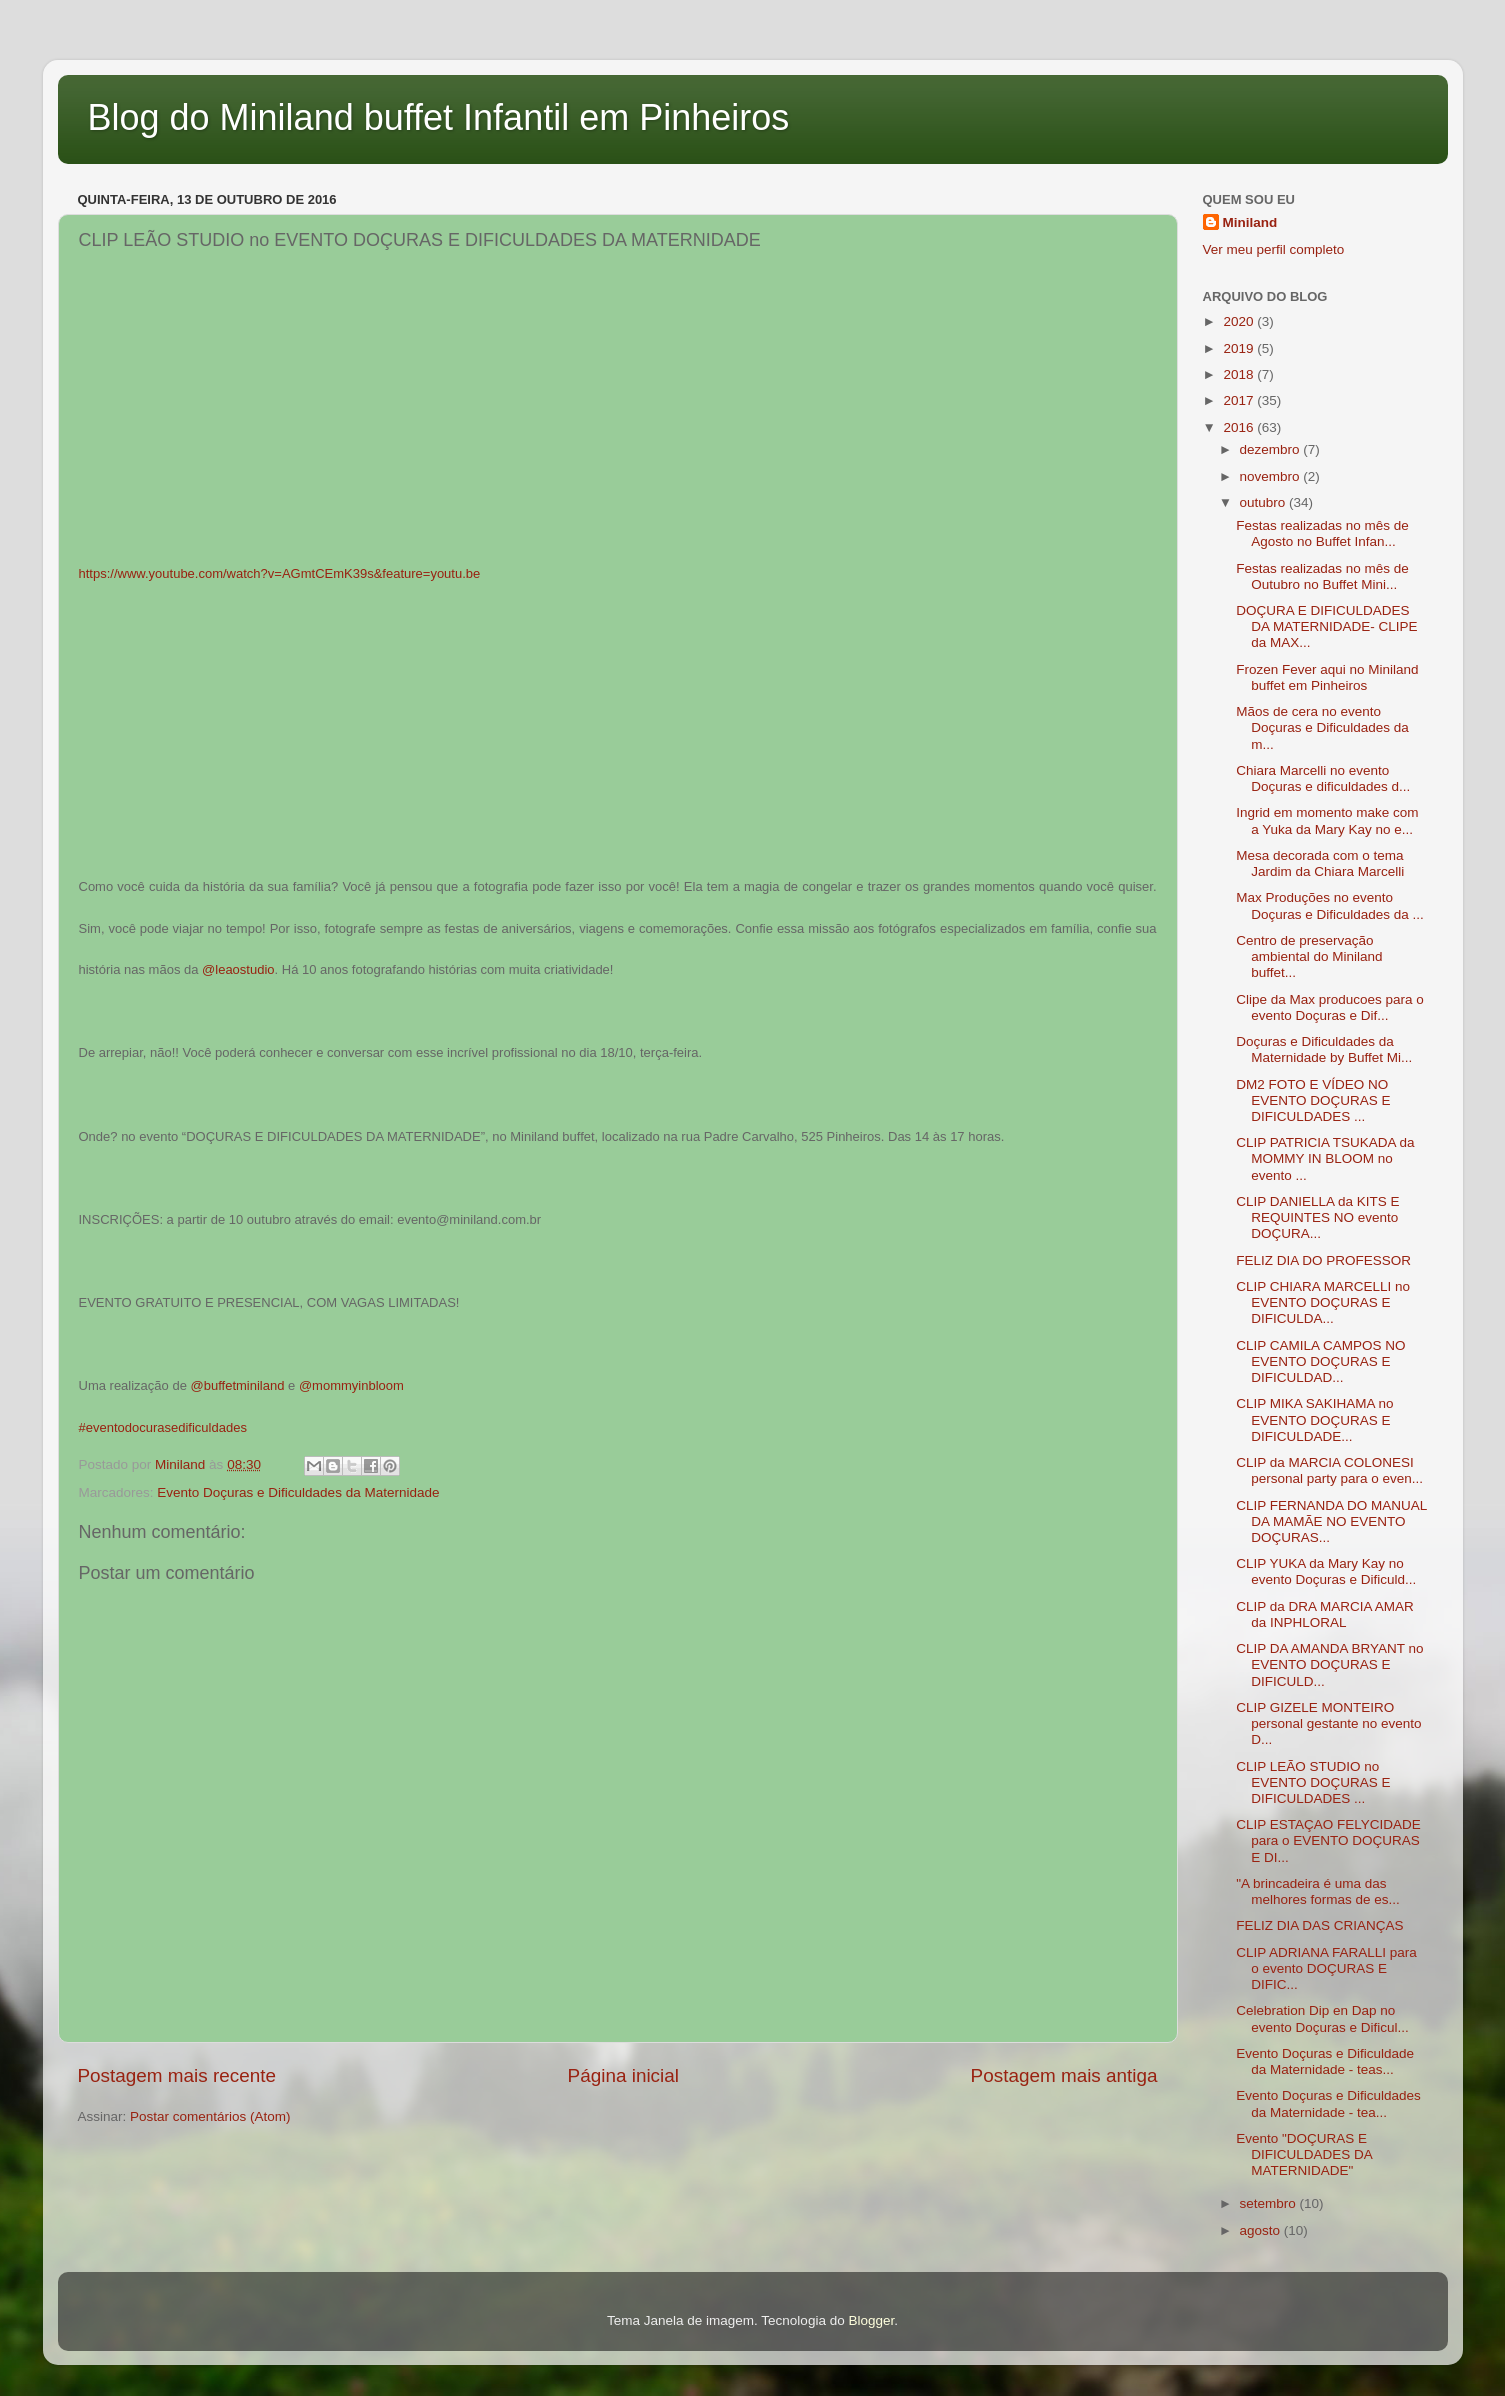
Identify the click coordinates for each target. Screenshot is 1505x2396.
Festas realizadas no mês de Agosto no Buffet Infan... (1322, 533)
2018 (1240, 374)
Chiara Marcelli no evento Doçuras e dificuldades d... (1323, 778)
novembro (1272, 476)
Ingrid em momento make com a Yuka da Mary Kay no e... (1327, 820)
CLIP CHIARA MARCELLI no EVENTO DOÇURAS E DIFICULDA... (1323, 1302)
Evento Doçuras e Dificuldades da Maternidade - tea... (1328, 2103)
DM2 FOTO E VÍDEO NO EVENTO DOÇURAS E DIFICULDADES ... (1313, 1100)
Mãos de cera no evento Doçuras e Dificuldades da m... (1322, 727)
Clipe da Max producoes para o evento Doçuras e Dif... (1330, 1007)
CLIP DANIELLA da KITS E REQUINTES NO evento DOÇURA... (1317, 1217)
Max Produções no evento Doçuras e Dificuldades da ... (1330, 905)
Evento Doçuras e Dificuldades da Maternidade (298, 1492)
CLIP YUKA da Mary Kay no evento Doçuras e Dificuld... (1326, 1571)
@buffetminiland (238, 1385)
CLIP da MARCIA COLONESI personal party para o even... (1329, 1470)
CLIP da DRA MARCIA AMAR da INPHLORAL (1325, 1614)
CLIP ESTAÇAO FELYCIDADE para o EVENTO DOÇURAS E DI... (1328, 1840)
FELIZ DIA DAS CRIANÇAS (1319, 1925)
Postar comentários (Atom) (210, 2116)
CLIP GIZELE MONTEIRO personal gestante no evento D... (1328, 1723)
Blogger (871, 2320)
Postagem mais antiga (1064, 2075)
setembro (1270, 2203)
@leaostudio (238, 969)
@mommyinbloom (351, 1385)
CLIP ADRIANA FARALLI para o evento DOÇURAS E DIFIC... (1326, 1968)
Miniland (1250, 222)
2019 (1240, 348)
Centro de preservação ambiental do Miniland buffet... (1309, 956)
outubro (1265, 502)
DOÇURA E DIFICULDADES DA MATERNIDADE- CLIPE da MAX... (1326, 626)
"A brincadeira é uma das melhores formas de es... (1318, 1891)
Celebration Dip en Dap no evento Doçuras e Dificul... (1322, 2018)
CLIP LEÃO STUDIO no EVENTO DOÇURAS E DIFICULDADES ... (1313, 1782)
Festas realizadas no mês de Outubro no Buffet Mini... (1322, 576)
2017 (1240, 400)
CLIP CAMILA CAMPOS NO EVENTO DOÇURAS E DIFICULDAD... (1320, 1361)
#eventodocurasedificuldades (163, 1427)
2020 (1240, 321)
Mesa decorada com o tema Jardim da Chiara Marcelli (1320, 863)
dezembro (1272, 449)
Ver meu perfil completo (1274, 249)
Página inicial (623, 2075)
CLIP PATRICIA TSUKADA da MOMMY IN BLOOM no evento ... (1325, 1158)
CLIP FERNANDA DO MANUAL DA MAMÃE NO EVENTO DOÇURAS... (1331, 1521)
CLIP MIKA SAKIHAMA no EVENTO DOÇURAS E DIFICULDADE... (1314, 1419)
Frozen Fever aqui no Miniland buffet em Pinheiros (1327, 677)
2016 (1240, 427)
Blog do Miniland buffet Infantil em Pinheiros (439, 117)
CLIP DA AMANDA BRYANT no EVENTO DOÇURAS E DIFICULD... (1329, 1664)
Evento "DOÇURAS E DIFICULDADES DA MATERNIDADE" (1304, 2154)
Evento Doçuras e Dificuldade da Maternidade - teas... (1325, 2061)
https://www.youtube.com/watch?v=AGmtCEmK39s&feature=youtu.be (280, 573)
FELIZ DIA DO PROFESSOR (1323, 1260)
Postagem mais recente (177, 2075)
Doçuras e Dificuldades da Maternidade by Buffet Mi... (1324, 1049)
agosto (1262, 2230)
